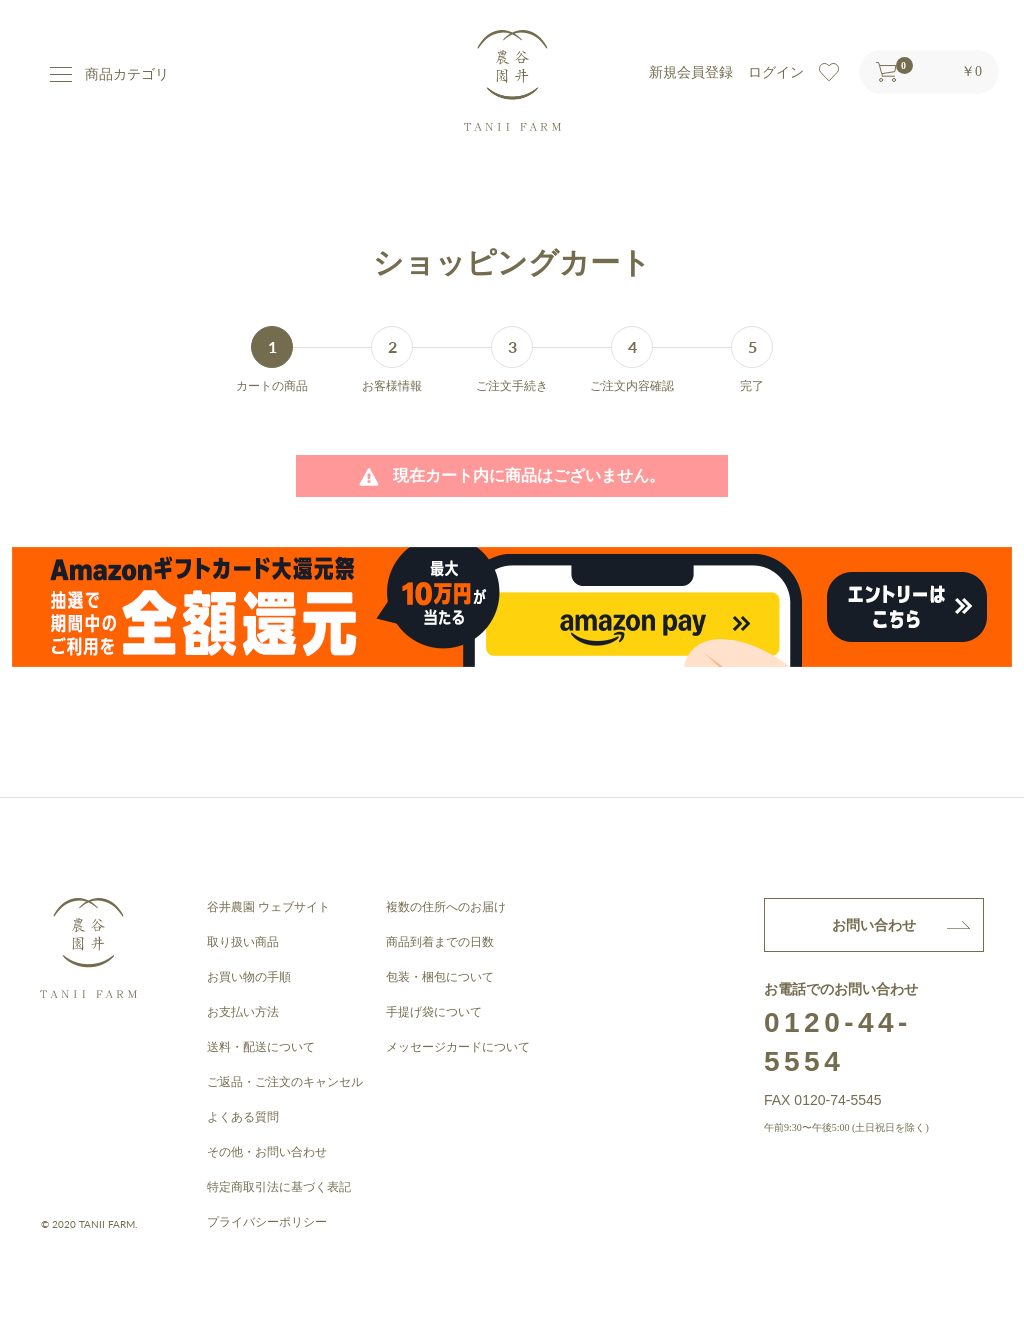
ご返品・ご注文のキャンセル (285, 1082)
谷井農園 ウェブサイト (268, 907)
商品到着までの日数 (440, 942)
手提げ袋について (434, 1012)
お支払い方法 (243, 1012)
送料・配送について (261, 1047)
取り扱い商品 (243, 942)
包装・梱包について (440, 977)
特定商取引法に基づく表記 (279, 1187)
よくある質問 (243, 1117)
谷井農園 (512, 80)
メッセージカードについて (458, 1047)
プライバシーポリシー (267, 1222)
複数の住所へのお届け (446, 907)
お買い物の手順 (249, 977)
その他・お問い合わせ (267, 1152)
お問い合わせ (874, 925)
